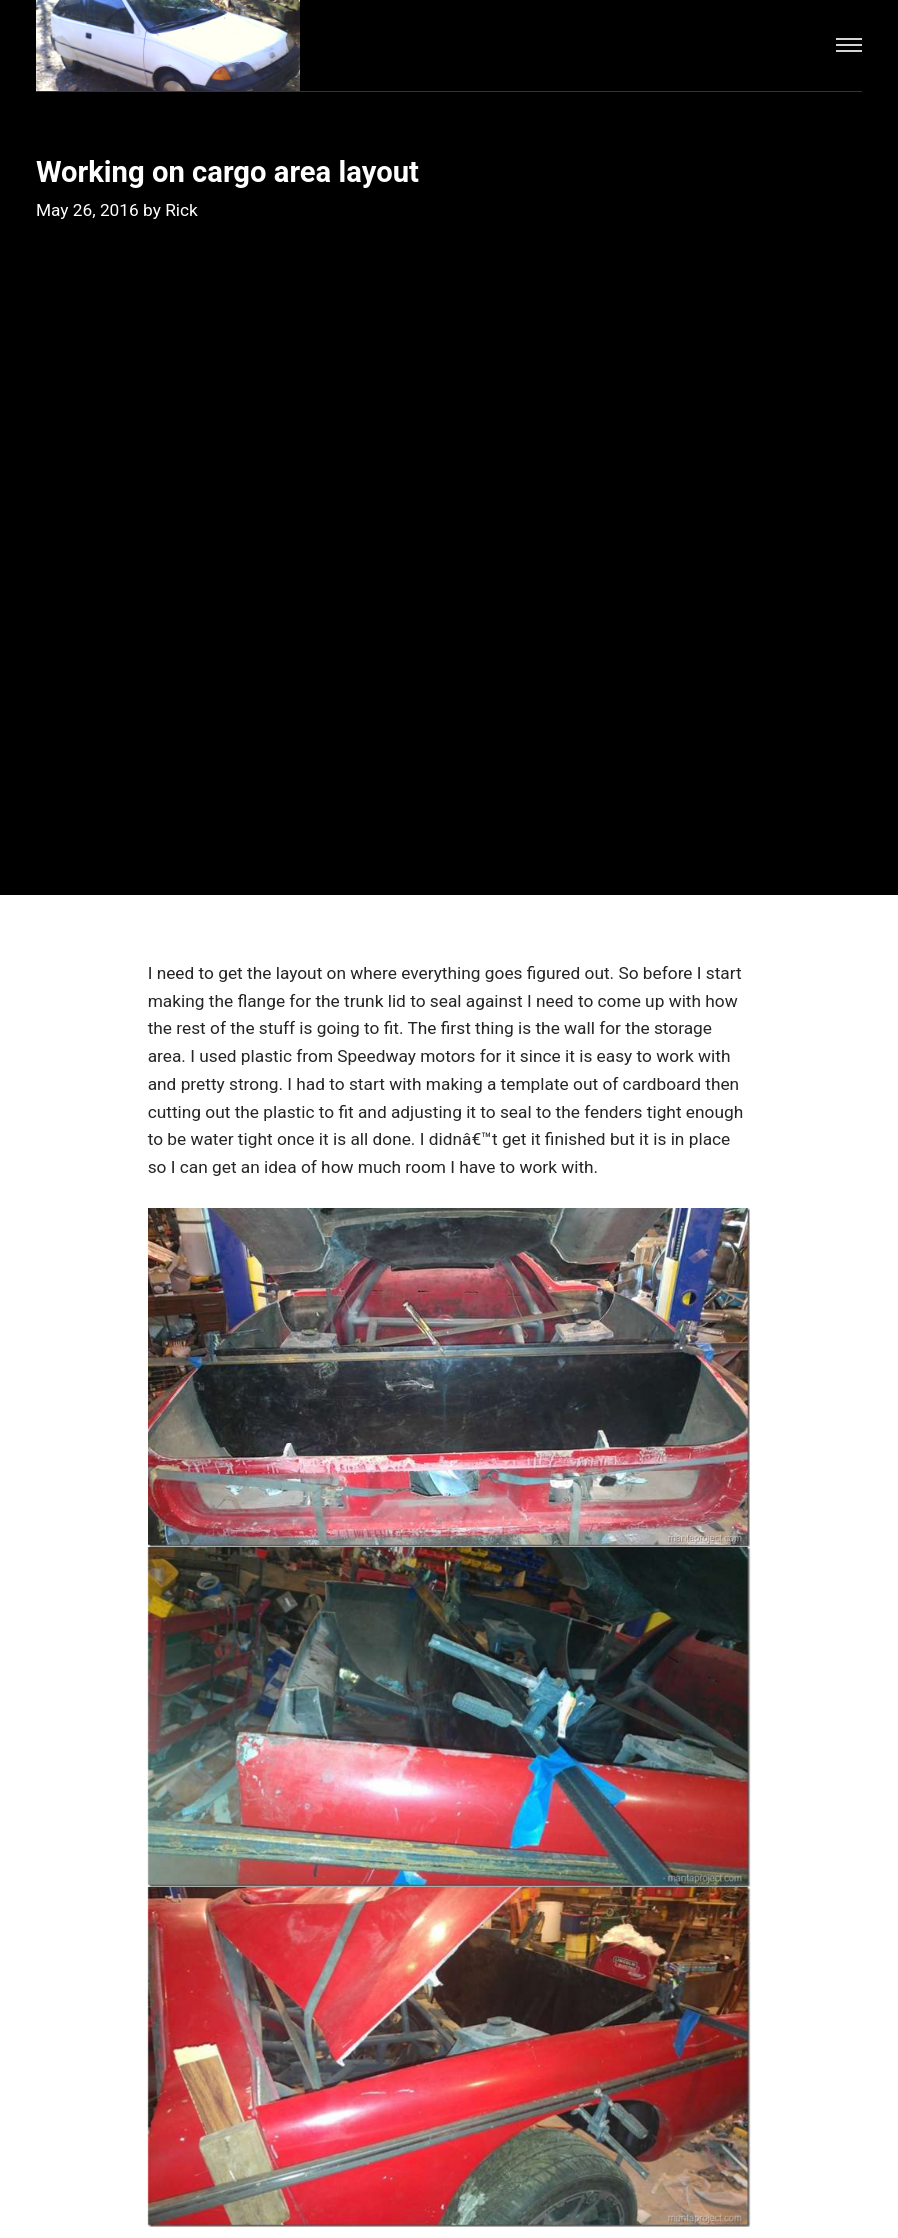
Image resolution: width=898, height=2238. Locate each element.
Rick (181, 210)
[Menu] (849, 45)
